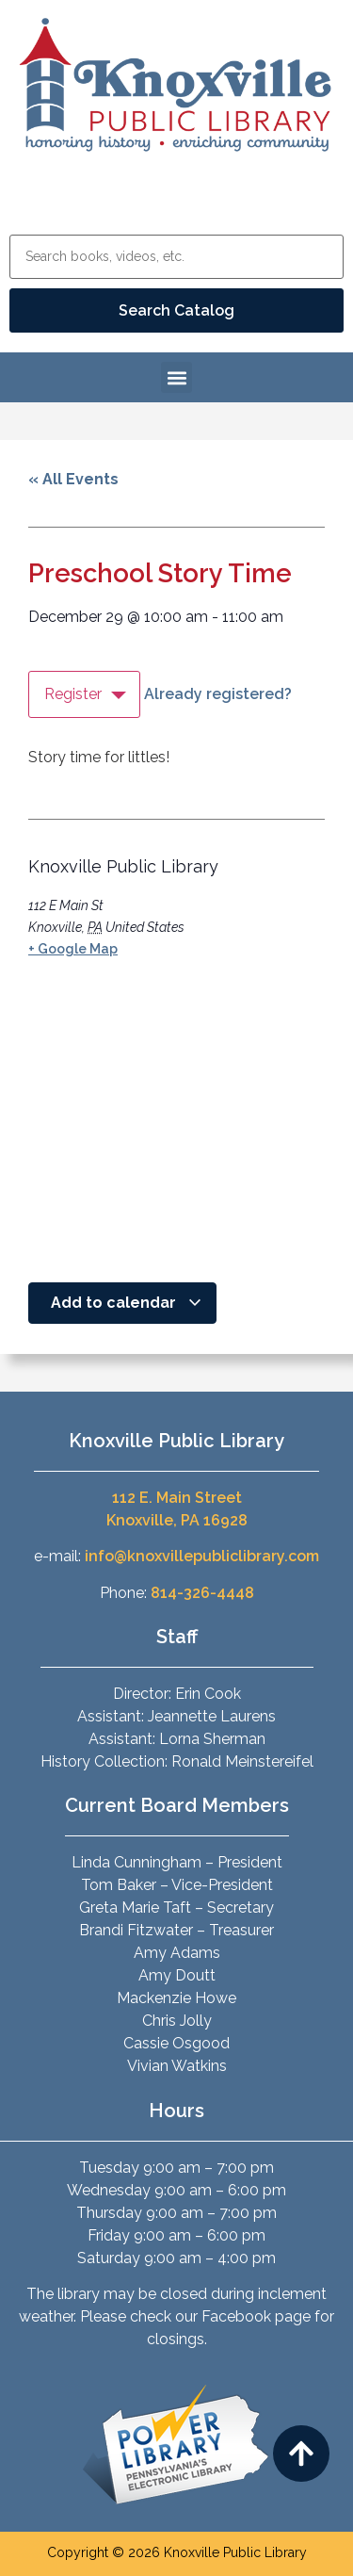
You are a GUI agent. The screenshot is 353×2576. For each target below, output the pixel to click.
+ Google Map (73, 948)
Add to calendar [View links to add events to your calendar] (126, 1303)
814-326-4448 (202, 1593)
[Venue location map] (169, 1123)
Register (73, 694)
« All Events (73, 479)
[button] (176, 377)
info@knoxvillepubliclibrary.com (202, 1556)
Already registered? (218, 694)
